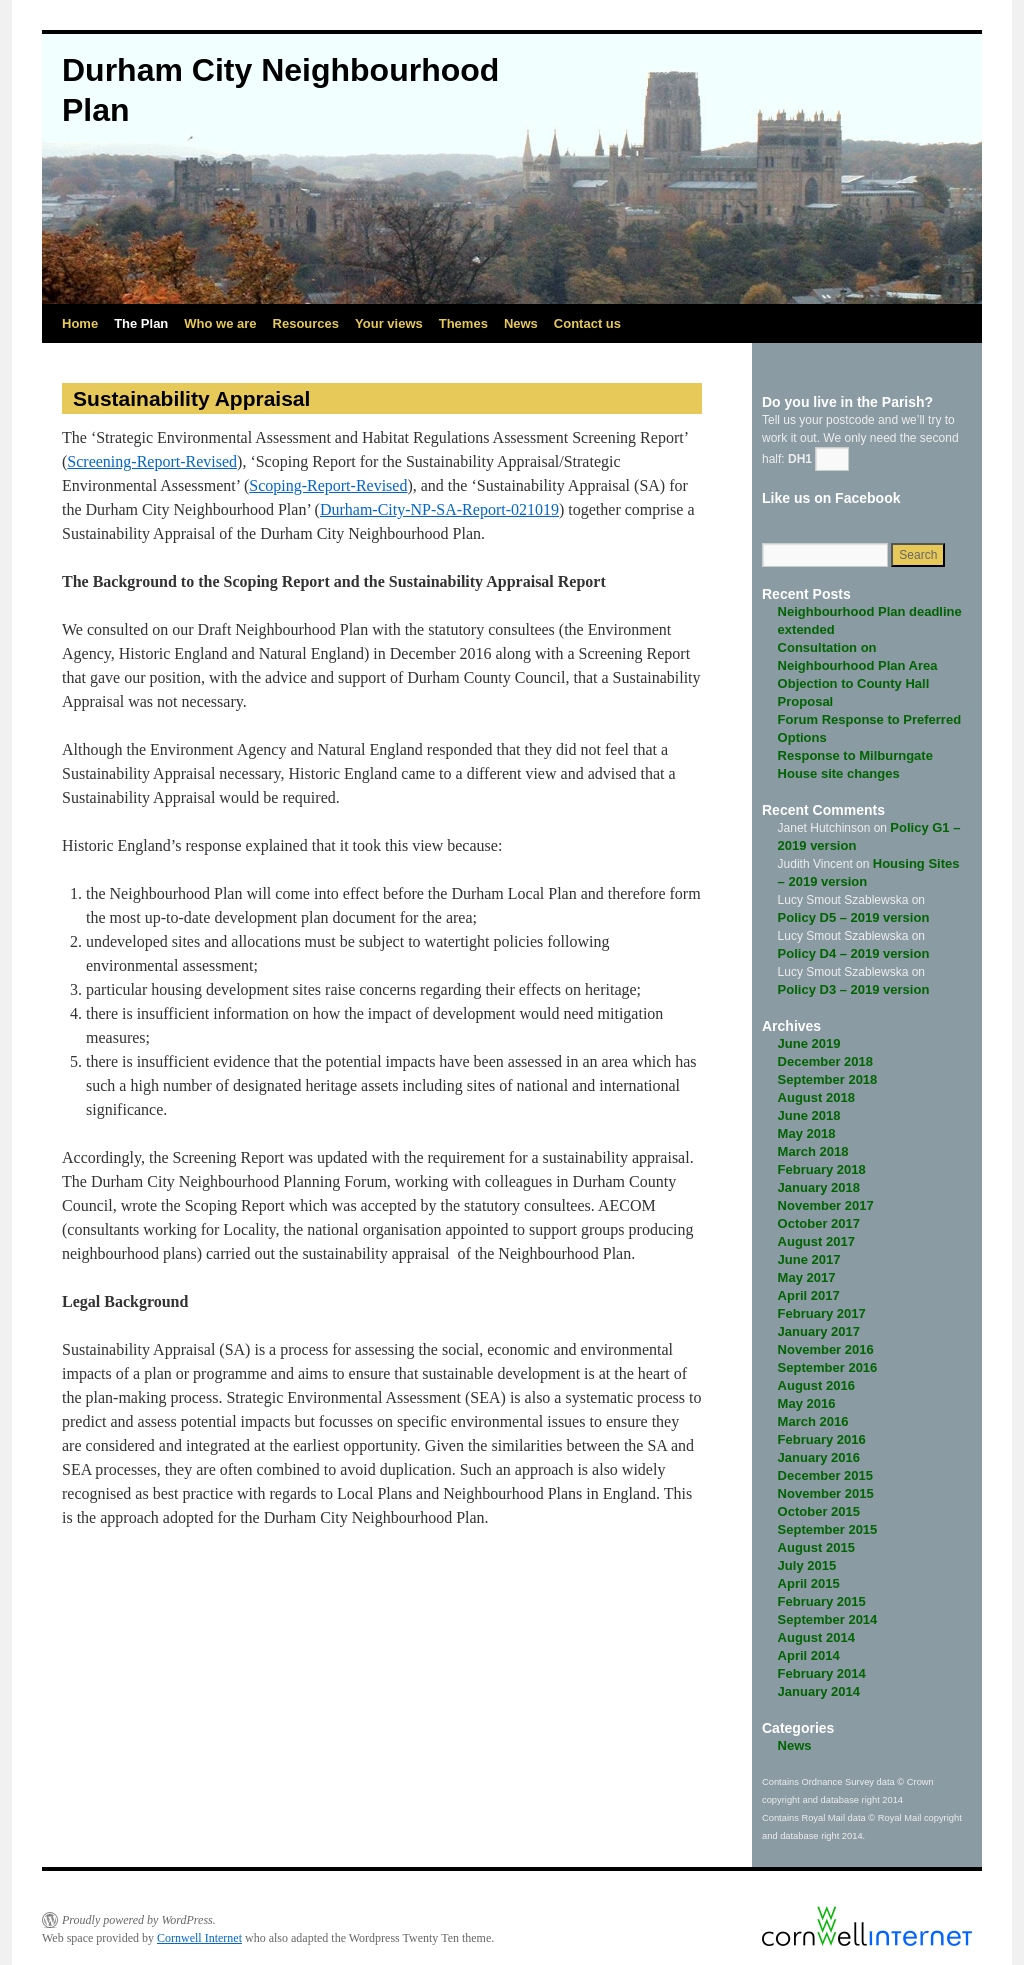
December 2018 (825, 1061)
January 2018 (819, 1187)
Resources (306, 323)
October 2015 (819, 1511)
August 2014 (816, 1637)
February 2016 (822, 1439)
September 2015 (828, 1529)
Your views (389, 323)
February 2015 (822, 1601)
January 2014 (819, 1691)
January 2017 (819, 1331)
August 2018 (816, 1097)
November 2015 (826, 1493)
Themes (463, 323)
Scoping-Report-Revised (328, 485)
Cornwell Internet (199, 1938)
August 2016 (816, 1385)
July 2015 (807, 1565)
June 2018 (809, 1115)
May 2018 (807, 1133)
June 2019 (809, 1043)
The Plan (141, 323)
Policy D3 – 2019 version (854, 989)
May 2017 (807, 1277)
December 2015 (825, 1475)
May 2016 (807, 1403)
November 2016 (826, 1349)
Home (80, 323)
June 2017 (809, 1259)
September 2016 (828, 1367)
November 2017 (826, 1205)
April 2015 (809, 1583)
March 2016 (813, 1421)
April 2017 (809, 1295)
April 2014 (809, 1655)
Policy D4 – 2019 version (854, 953)
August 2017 (816, 1241)
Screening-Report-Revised (152, 461)
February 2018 (822, 1169)
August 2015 (816, 1547)
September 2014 (828, 1619)
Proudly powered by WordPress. (139, 1920)
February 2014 (822, 1673)
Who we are (220, 323)
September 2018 (828, 1079)
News (521, 323)
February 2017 (822, 1313)
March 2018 (813, 1151)
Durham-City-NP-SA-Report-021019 (439, 509)
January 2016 (819, 1457)
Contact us (587, 323)
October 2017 (819, 1223)
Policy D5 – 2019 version (854, 917)
